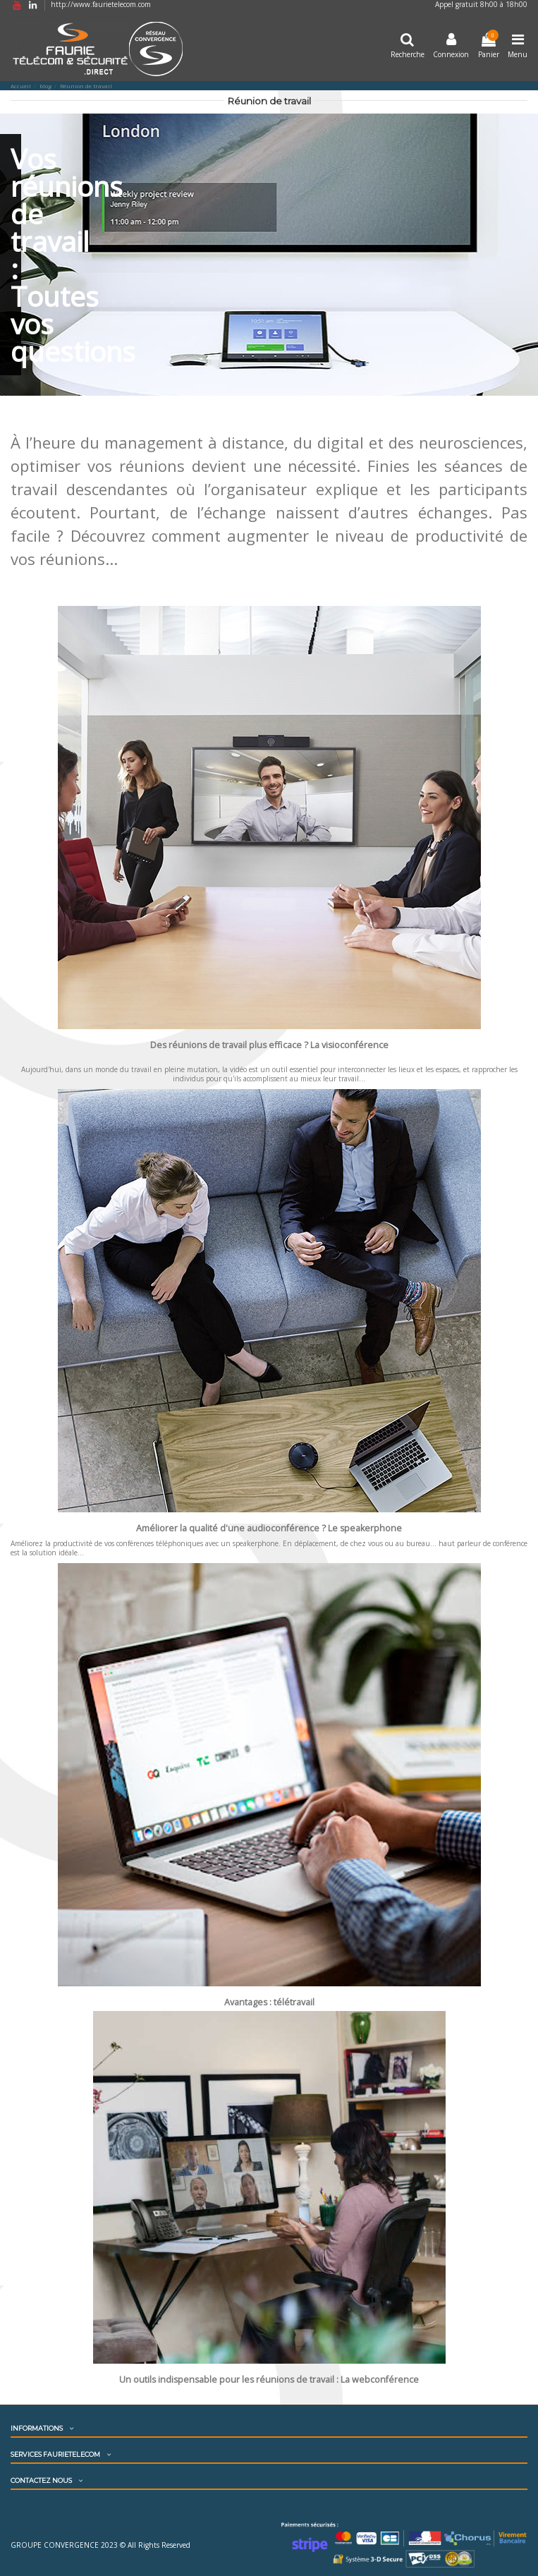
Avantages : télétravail (269, 2002)
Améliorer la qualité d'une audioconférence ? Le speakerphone (269, 1528)
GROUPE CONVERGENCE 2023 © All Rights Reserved (100, 2545)
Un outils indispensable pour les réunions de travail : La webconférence (269, 2380)
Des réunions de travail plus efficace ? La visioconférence (269, 1045)
